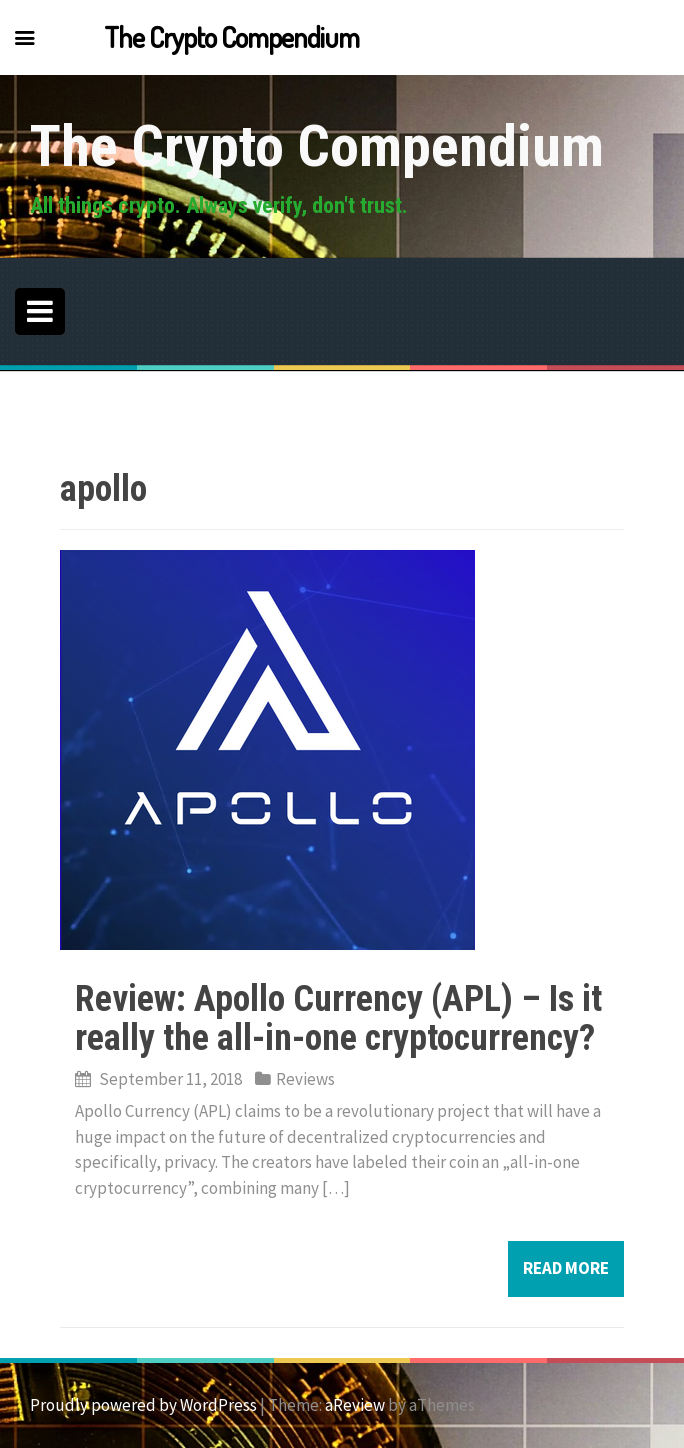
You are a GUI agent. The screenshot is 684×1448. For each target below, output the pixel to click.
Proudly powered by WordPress (143, 1405)
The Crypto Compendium (317, 146)
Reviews (305, 1079)
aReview (355, 1405)
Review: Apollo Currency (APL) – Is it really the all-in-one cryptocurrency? (338, 1019)
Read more (566, 1268)
